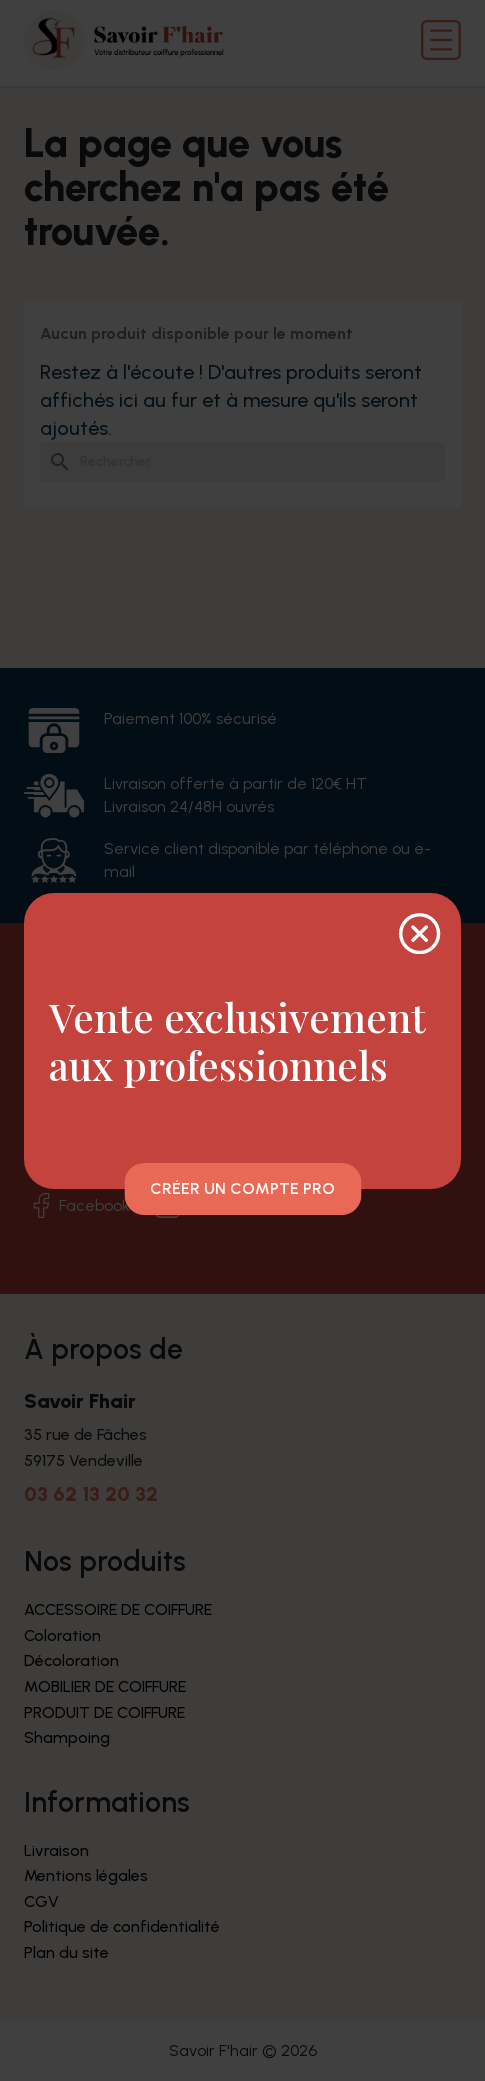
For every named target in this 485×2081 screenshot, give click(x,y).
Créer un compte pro (242, 1188)
